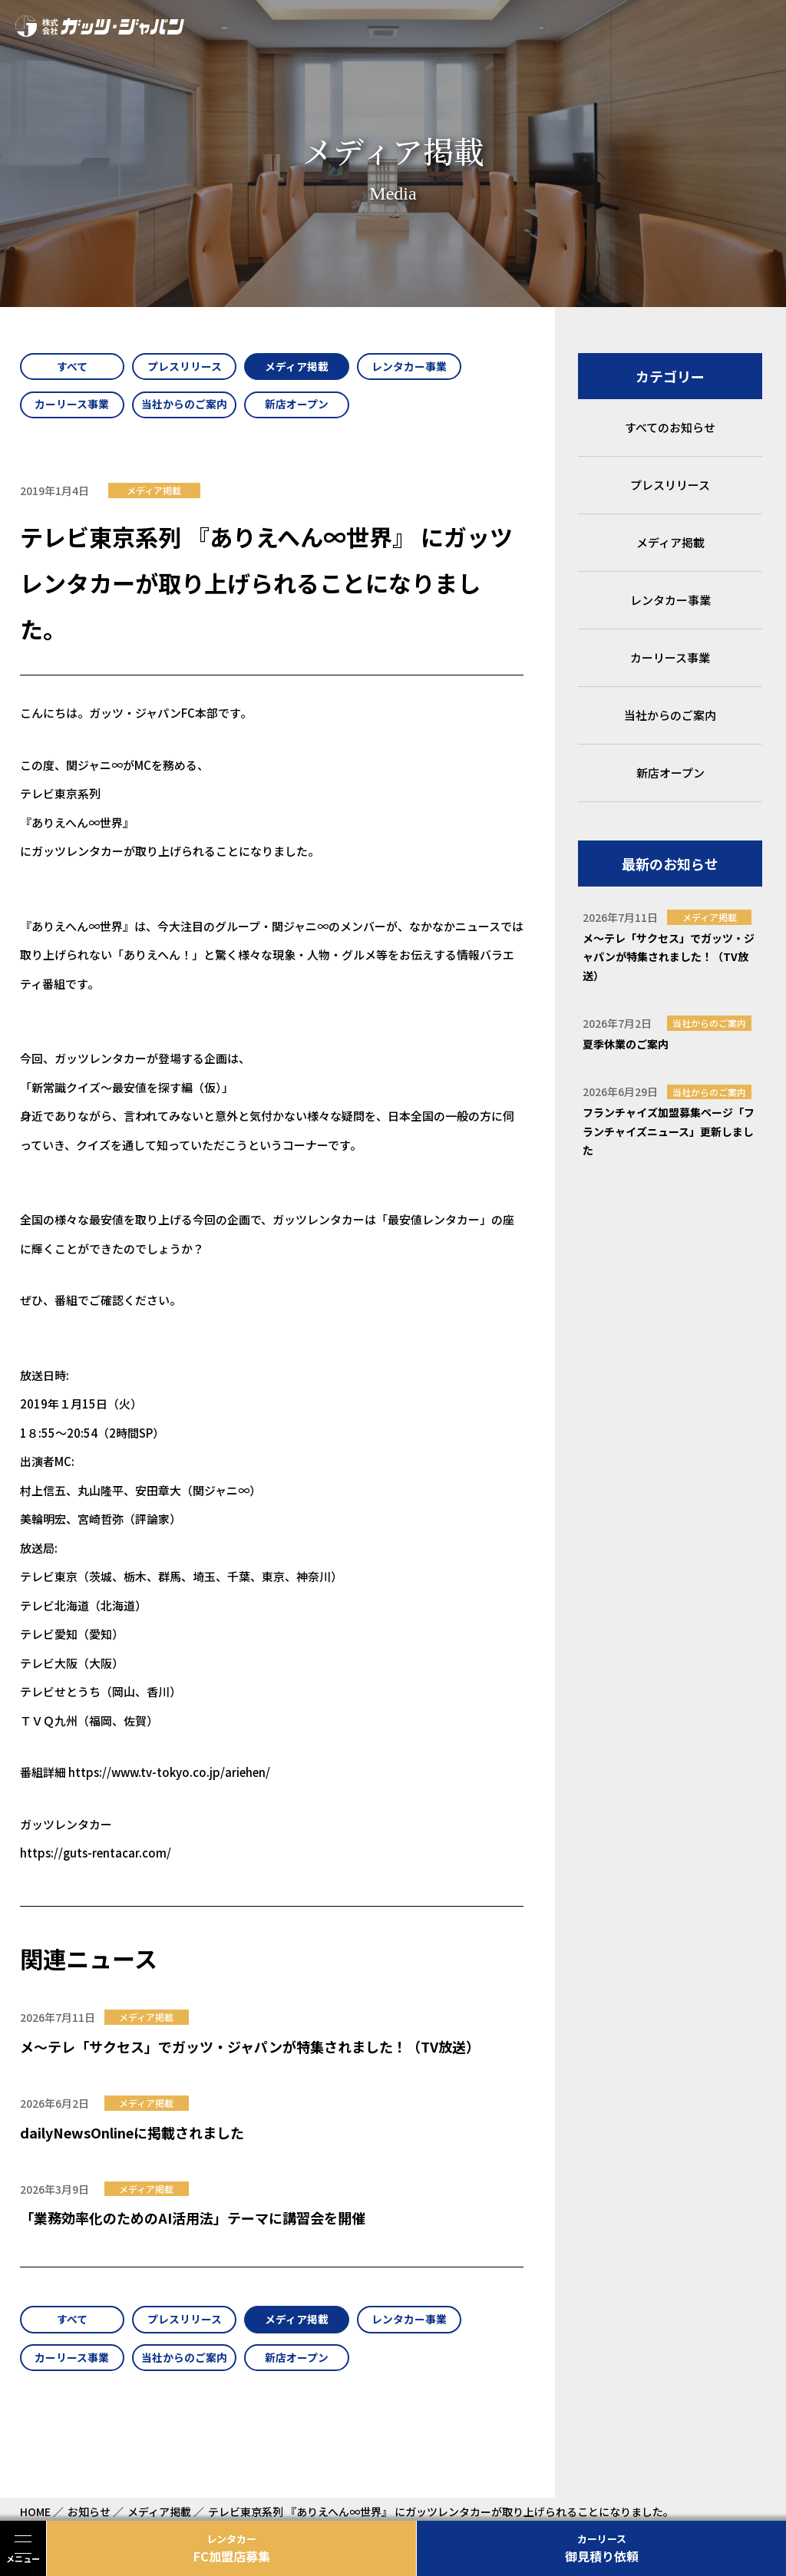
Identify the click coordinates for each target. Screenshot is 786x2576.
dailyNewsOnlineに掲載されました (132, 2134)
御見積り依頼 (601, 2548)
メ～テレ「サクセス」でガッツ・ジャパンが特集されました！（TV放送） (250, 2049)
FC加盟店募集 (231, 2548)
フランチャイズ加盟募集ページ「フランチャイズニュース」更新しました (669, 1131)
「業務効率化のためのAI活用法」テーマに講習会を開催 (192, 2220)
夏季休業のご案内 (626, 1044)
